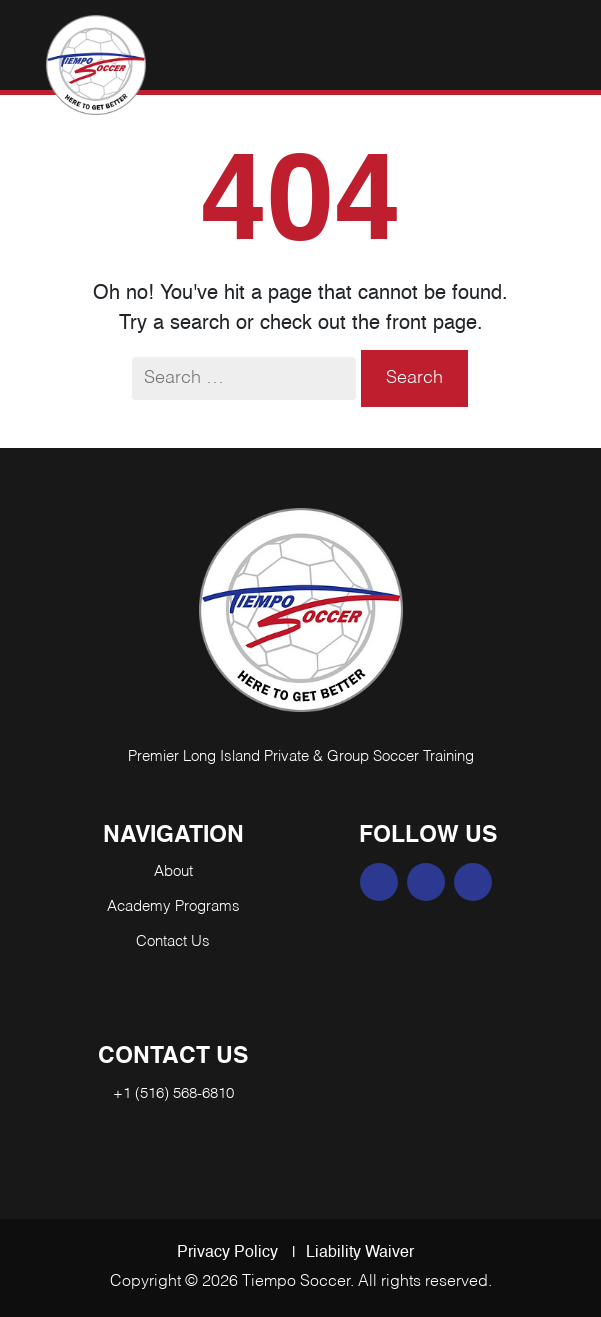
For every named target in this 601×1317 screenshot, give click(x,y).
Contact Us (173, 941)
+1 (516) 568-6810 (173, 1093)
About (173, 871)
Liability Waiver (360, 1253)
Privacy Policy (227, 1253)
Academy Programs (173, 906)
